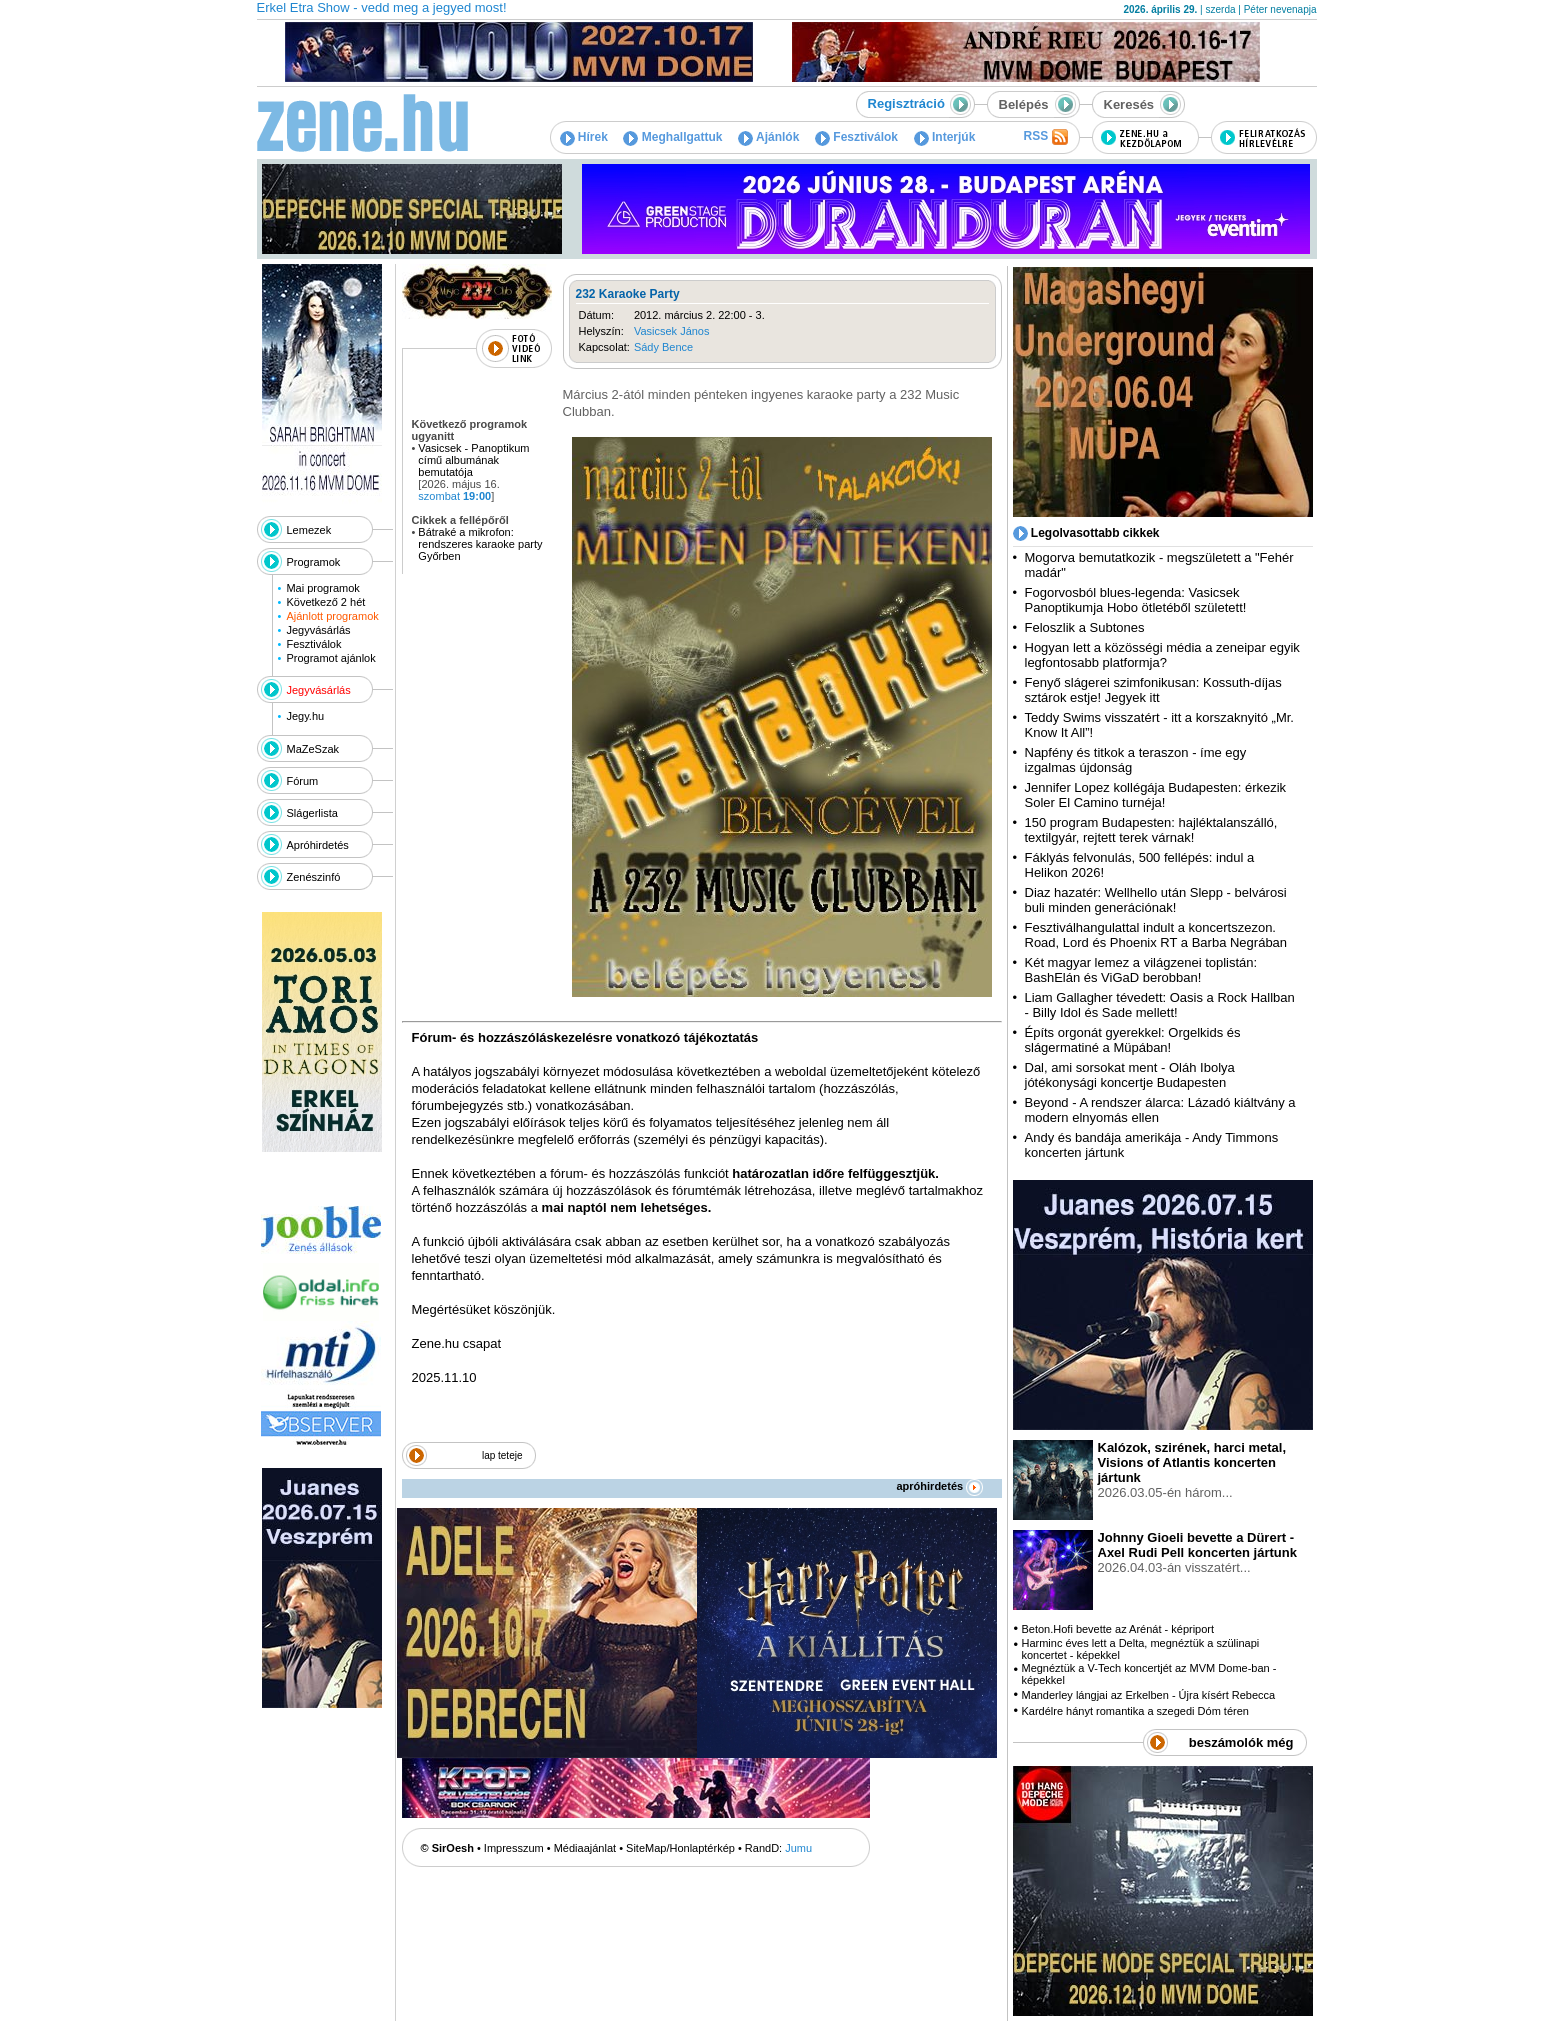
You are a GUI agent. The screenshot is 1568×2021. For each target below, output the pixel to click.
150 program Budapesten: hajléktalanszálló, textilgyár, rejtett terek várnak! (1151, 830)
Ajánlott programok (332, 616)
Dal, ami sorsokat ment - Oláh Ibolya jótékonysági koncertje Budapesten (1130, 1075)
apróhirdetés (940, 1486)
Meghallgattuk (672, 137)
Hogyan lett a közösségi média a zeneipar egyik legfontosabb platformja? (1162, 655)
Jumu (798, 1848)
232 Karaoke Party (628, 294)
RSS (1045, 137)
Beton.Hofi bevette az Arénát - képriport (1117, 1629)
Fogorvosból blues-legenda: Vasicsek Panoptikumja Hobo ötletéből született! (1136, 600)
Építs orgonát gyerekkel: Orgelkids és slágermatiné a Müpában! (1133, 1040)
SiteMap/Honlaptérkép (680, 1848)
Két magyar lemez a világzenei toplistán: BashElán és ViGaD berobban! (1141, 970)
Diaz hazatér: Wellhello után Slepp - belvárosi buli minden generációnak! (1156, 900)
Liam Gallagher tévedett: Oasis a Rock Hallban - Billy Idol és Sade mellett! (1160, 1005)
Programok (314, 562)
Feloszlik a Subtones (1085, 627)
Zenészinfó (314, 877)
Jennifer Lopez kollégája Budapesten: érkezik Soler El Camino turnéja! (1156, 795)
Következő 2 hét (325, 602)
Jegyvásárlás (318, 630)
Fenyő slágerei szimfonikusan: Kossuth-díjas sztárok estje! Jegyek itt (1153, 690)
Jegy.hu (305, 716)
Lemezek (309, 530)
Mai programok (322, 588)
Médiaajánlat (585, 1848)
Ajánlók (768, 137)
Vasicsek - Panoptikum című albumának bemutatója (473, 460)
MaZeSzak (313, 749)
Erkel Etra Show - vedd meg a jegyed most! (382, 7)
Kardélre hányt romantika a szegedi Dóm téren (1134, 1711)
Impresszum (514, 1848)
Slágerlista (312, 813)
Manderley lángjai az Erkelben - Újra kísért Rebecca (1148, 1695)
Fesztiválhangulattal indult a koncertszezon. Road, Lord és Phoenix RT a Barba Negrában (1156, 935)
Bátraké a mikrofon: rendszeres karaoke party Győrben (480, 544)
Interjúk (945, 137)
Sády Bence (663, 347)
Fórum (303, 781)
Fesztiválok (856, 137)
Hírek (584, 137)
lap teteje (502, 1455)
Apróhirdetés (318, 845)
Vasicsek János (672, 331)
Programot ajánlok (330, 658)
